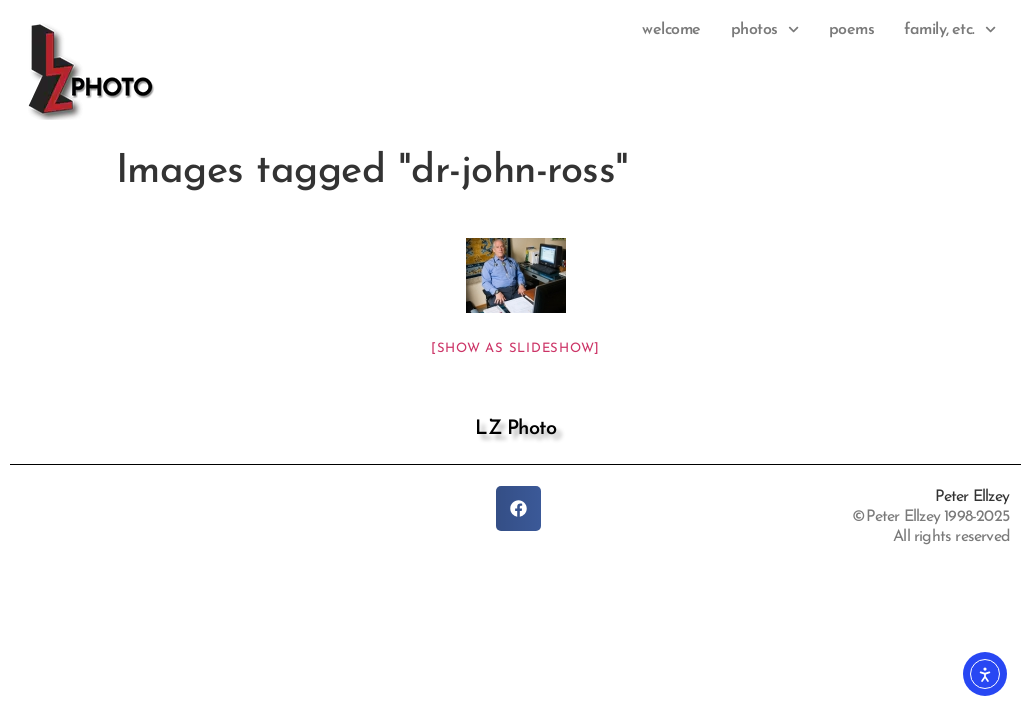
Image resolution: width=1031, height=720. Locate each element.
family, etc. (950, 30)
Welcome (671, 30)
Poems (852, 30)
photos (765, 30)
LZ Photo (515, 429)
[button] (518, 508)
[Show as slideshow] (515, 348)
